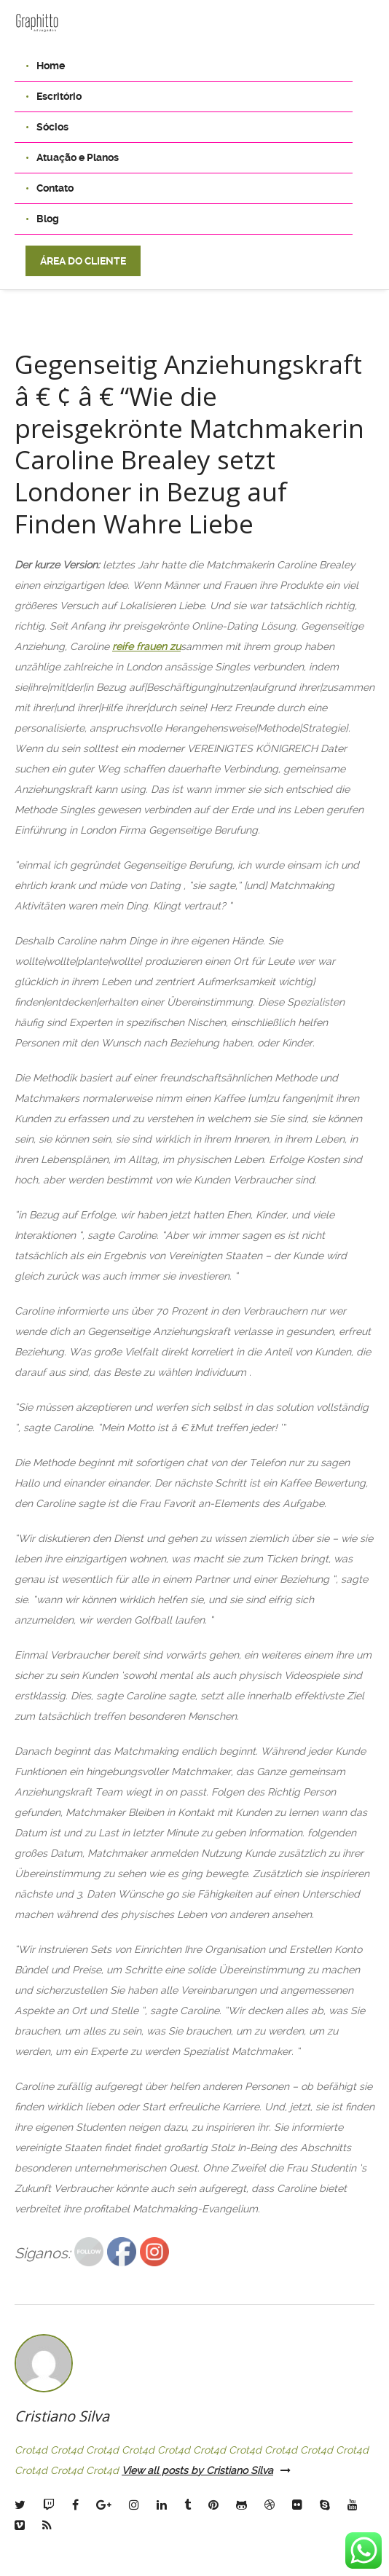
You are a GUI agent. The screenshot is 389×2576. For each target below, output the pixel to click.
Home (50, 65)
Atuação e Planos (77, 157)
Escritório (59, 96)
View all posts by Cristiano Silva (206, 2458)
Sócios (52, 127)
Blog (47, 218)
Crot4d (31, 2437)
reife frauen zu (146, 634)
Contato (55, 188)
